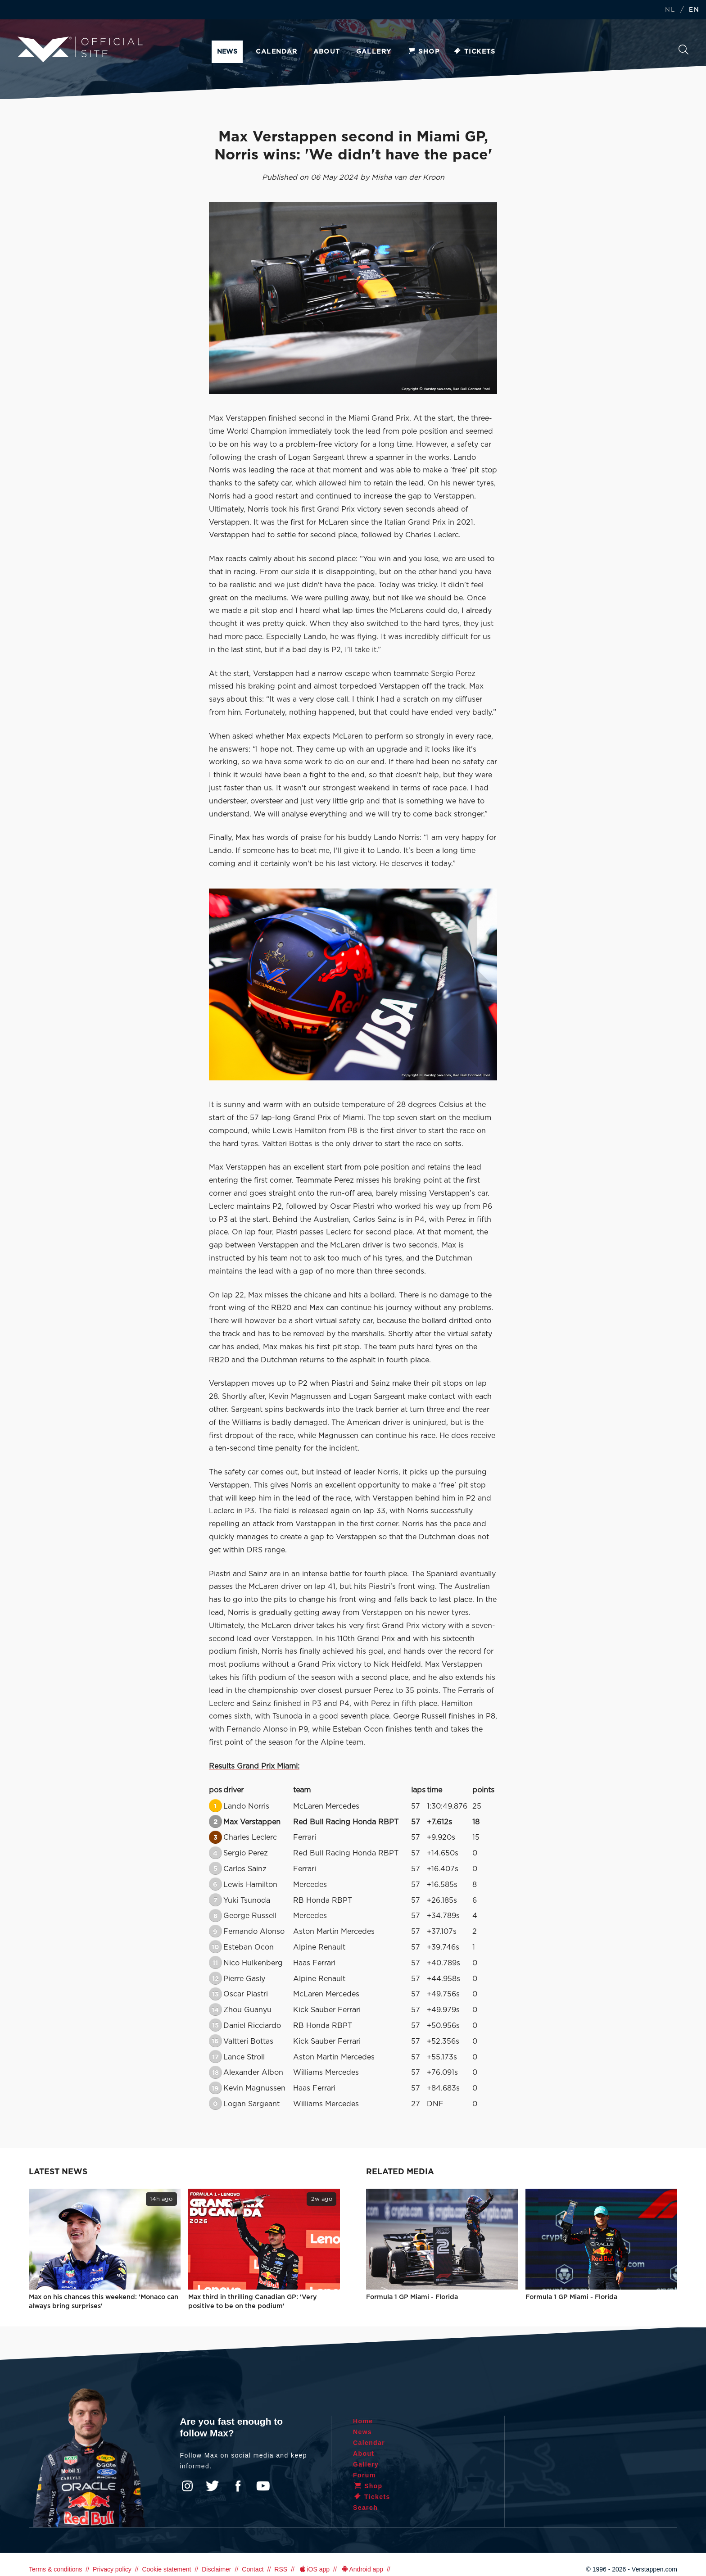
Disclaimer (216, 2569)
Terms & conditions (55, 2569)
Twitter (212, 2486)
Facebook (238, 2486)
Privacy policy (112, 2569)
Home (363, 2421)
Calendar (276, 52)
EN (694, 10)
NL (670, 10)
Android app (361, 2569)
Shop (423, 52)
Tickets (474, 52)
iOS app (314, 2569)
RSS (280, 2569)
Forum (364, 2475)
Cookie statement (166, 2569)
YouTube (263, 2486)
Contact (252, 2569)
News (227, 52)
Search (683, 49)
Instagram (187, 2486)
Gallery (374, 52)
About (326, 52)
